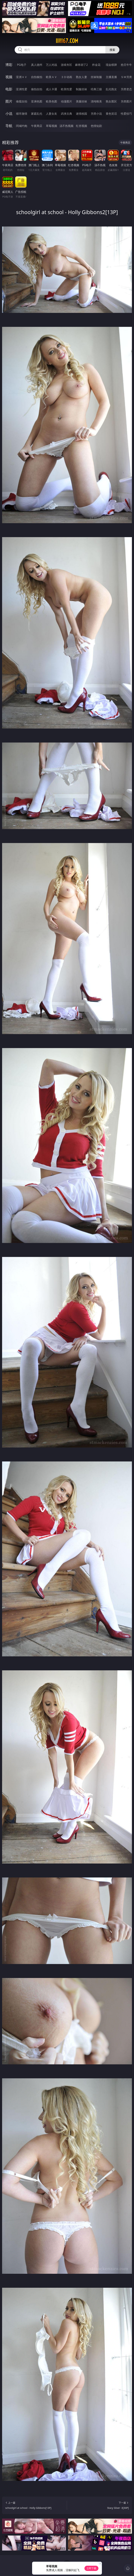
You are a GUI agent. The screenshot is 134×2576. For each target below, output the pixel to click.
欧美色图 (51, 101)
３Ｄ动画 (66, 77)
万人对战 (51, 65)
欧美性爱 (66, 89)
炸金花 (96, 65)
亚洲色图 (36, 101)
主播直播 (111, 77)
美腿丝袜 (81, 101)
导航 (8, 125)
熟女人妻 (81, 77)
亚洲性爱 (21, 89)
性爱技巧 (126, 114)
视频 (8, 77)
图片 (8, 101)
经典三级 (96, 89)
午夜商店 (36, 126)
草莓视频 (51, 126)
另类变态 (126, 89)
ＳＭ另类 (126, 77)
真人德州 (36, 65)
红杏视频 (81, 126)
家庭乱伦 (36, 114)
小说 (8, 113)
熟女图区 (111, 101)
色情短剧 (96, 126)
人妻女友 (51, 114)
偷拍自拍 (36, 89)
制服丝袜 (81, 89)
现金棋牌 (111, 65)
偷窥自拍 (21, 101)
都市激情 (21, 114)
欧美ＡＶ (51, 77)
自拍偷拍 (36, 77)
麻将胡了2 (81, 65)
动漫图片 (66, 101)
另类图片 (126, 101)
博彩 (8, 64)
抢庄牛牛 (126, 65)
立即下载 (91, 2568)
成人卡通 (51, 89)
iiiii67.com (67, 40)
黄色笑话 (111, 114)
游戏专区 (66, 65)
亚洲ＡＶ (21, 77)
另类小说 (96, 114)
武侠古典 (66, 114)
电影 (8, 89)
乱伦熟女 (111, 89)
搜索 (112, 50)
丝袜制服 (96, 77)
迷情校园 (81, 114)
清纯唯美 (96, 101)
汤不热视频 (66, 126)
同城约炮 (21, 126)
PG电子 (21, 65)
